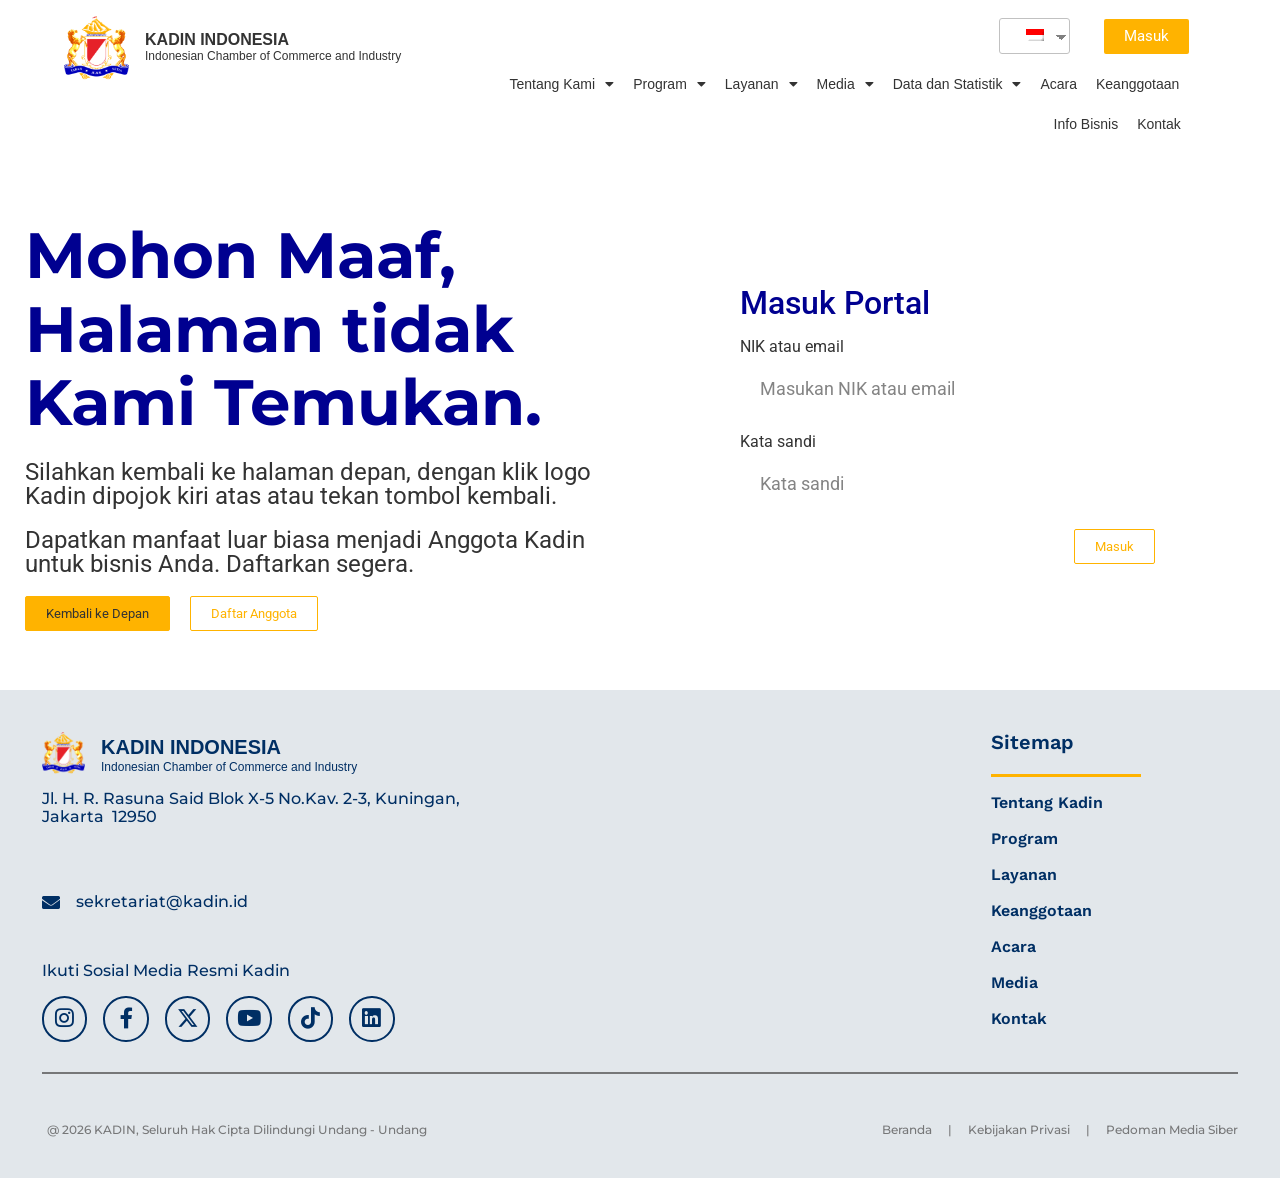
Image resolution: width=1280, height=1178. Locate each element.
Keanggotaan (1137, 84)
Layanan (761, 84)
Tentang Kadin (1047, 802)
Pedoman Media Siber (1172, 1129)
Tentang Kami (562, 84)
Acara (1058, 84)
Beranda (907, 1129)
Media (845, 84)
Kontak (1159, 124)
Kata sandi (778, 442)
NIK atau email (792, 347)
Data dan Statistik (957, 84)
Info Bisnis (1086, 124)
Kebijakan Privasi (1019, 1129)
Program (669, 84)
